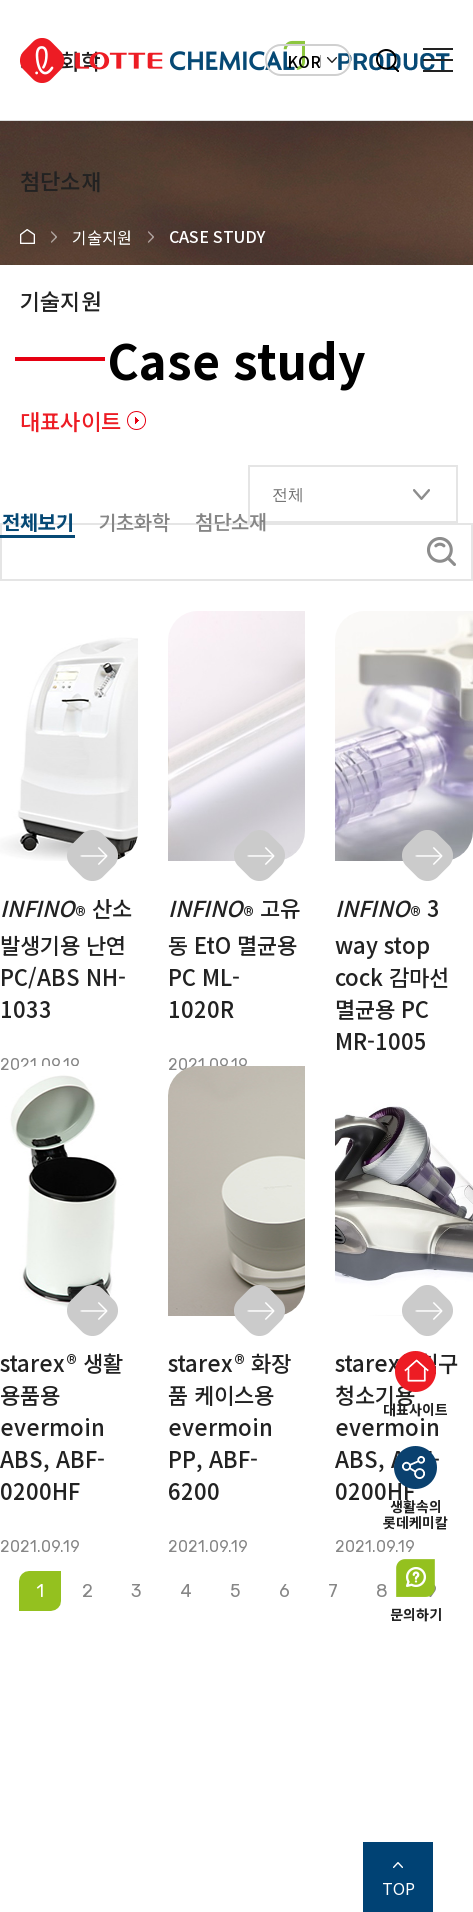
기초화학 (134, 522)
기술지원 (60, 300)
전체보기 (38, 522)
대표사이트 (70, 420)
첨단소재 (60, 180)
